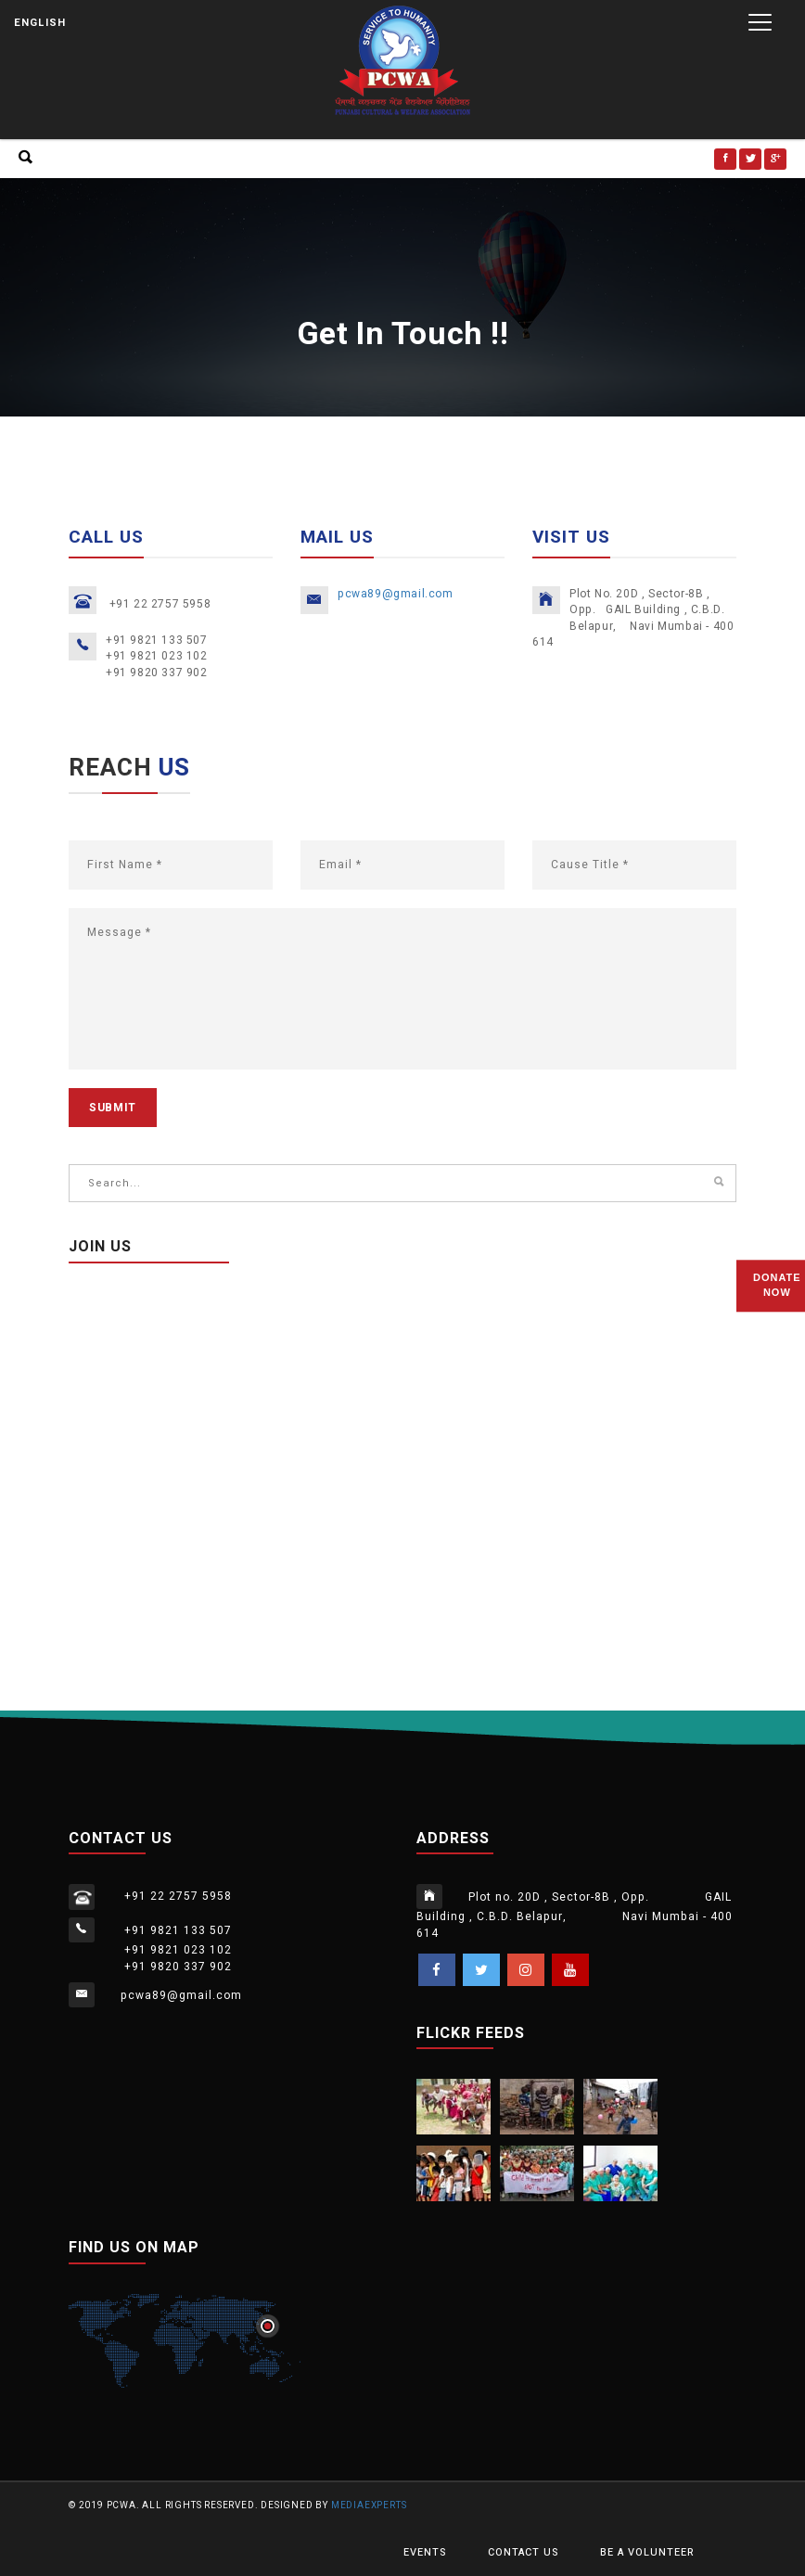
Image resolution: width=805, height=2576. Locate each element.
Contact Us (523, 2552)
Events (424, 2552)
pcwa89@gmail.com (396, 593)
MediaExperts (369, 2505)
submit (112, 1107)
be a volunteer (647, 2552)
